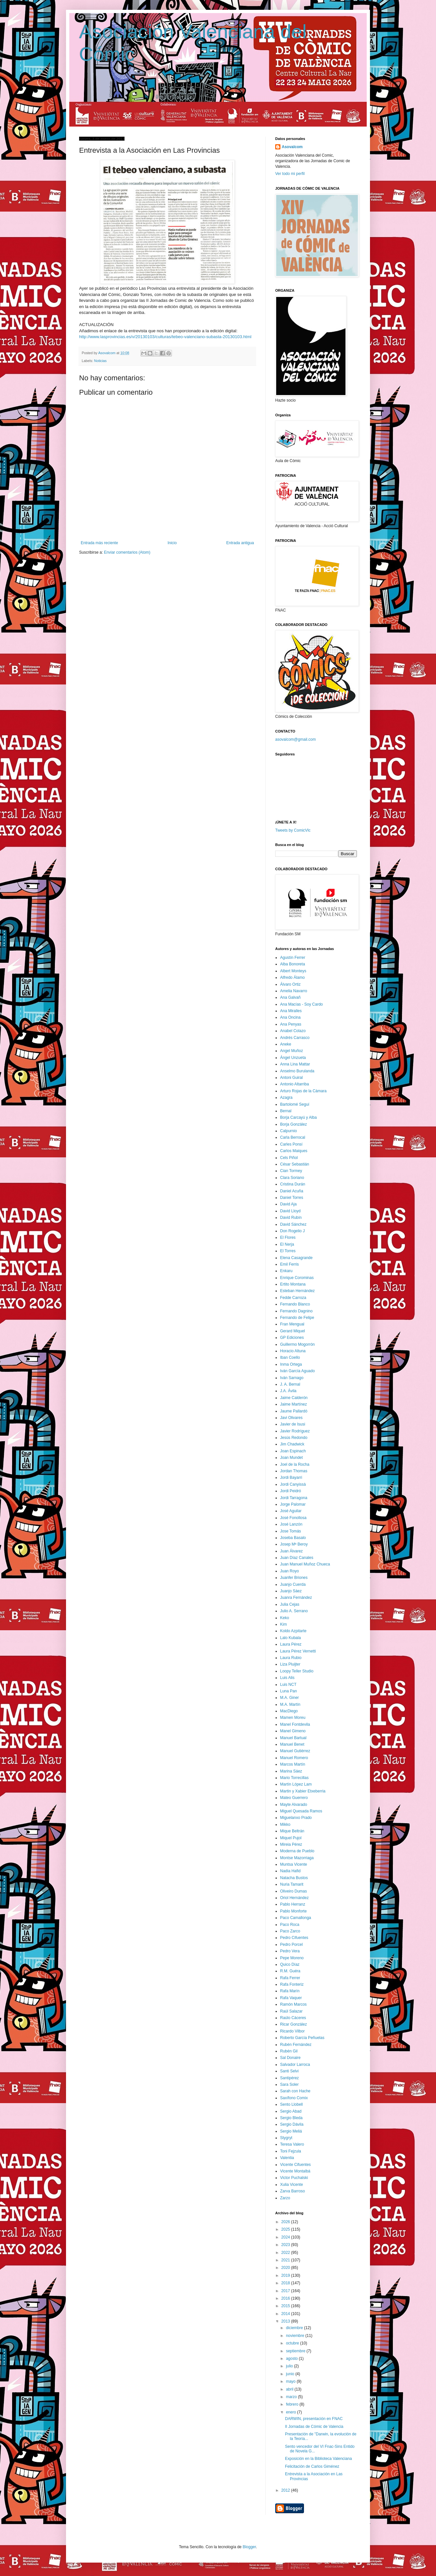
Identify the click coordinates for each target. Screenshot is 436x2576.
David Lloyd (290, 1211)
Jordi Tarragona (293, 1497)
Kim (283, 1624)
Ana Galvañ (290, 997)
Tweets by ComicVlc (292, 830)
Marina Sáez (291, 1771)
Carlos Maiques (293, 1151)
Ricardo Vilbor (292, 2031)
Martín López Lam (296, 1784)
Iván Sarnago (291, 1377)
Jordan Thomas (293, 1471)
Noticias (100, 361)
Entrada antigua (240, 543)
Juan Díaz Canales (296, 1557)
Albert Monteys (293, 971)
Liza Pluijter (290, 1664)
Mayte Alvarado (293, 1804)
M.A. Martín (290, 1704)
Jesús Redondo (293, 1437)
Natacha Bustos (294, 1878)
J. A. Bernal (290, 1384)
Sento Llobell (291, 2104)
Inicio (172, 543)
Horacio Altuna (293, 1351)
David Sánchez (293, 1224)
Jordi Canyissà (293, 1484)
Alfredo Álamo (292, 977)
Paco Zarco (290, 1931)
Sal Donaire (290, 2057)
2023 (286, 2244)
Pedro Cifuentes (294, 1937)
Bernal (286, 1111)
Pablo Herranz (292, 1904)
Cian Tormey (291, 1170)
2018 (286, 2283)
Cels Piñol (289, 1157)
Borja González (293, 1124)
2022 (286, 2252)
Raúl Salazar (291, 2011)
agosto (292, 2358)
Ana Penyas (290, 1024)
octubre (293, 2343)
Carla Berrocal (292, 1137)
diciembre (295, 2327)
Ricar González (293, 2024)
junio (290, 2374)
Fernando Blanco (295, 1304)
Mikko (285, 1824)
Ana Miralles (291, 1011)
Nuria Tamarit (291, 1884)
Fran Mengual (292, 1324)
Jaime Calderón (294, 1397)
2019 (286, 2275)
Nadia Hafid (290, 1871)
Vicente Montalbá (295, 2171)
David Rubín (291, 1217)
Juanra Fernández (296, 1597)
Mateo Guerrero (294, 1797)
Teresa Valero (292, 2144)
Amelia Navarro (293, 991)
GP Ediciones (292, 1337)
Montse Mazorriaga (297, 1858)
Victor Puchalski (294, 2177)
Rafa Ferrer (290, 1978)
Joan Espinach (293, 1451)
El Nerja (287, 1244)
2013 (286, 2321)
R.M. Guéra (290, 1971)
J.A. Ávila (288, 1391)
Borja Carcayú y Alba (298, 1117)
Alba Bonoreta (292, 964)
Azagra (286, 1097)
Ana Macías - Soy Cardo (301, 1004)
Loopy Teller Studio (296, 1671)
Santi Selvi (289, 2071)
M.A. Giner (289, 1697)
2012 (286, 2490)
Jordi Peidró (290, 1491)
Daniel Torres (291, 1197)
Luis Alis (287, 1677)
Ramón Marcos (293, 2004)
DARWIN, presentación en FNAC (314, 2418)
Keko (284, 1618)
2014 (286, 2313)
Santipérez (289, 2078)
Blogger (249, 2547)
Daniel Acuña (291, 1191)
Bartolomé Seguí (294, 1104)
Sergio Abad (290, 2111)
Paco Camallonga (295, 1917)
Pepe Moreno (292, 1958)
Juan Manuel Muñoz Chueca (305, 1564)
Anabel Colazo (293, 1031)
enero (291, 2412)
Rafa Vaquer (291, 1998)
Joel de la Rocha (294, 1464)
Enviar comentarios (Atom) (127, 552)
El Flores (287, 1237)
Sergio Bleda (291, 2118)
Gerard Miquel (292, 1331)
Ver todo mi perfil (290, 173)
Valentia (287, 2157)
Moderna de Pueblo (297, 1851)
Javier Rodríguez (295, 1431)
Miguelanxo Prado (296, 1817)
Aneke (285, 1044)
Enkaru (286, 1271)
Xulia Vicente (291, 2184)
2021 (286, 2260)
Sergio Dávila (291, 2124)
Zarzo (285, 2198)
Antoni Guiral (291, 1077)
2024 (286, 2237)
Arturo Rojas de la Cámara (303, 1091)
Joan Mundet (291, 1457)
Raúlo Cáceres (293, 2017)
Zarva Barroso (292, 2191)
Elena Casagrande (296, 1257)
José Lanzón (291, 1524)
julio (290, 2366)
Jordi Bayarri (291, 1477)
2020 (286, 2267)
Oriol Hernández (294, 1897)
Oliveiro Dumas (293, 1891)
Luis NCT (288, 1684)
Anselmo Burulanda (297, 1071)
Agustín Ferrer (292, 957)
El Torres (287, 1251)
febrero (292, 2404)
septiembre (296, 2351)
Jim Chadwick (292, 1444)
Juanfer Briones (294, 1577)
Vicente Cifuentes (295, 2164)
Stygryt (286, 2137)
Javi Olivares (291, 1417)
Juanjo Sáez (291, 1591)
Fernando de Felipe (297, 1317)
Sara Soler (289, 2084)
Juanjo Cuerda (293, 1584)
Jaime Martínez (293, 1404)
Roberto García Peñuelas (302, 2037)
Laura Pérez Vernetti (298, 1651)
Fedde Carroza (293, 1297)
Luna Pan (288, 1691)
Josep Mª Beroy (294, 1544)
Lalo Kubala (290, 1637)
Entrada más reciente (99, 543)
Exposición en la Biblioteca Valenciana (318, 2458)
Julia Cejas (289, 1604)
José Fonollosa (293, 1517)
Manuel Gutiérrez (295, 1751)
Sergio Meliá (291, 2131)
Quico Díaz (289, 1964)
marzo (292, 2396)
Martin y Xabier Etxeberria (303, 1791)
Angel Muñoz (291, 1050)
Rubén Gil (288, 2051)
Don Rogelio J (292, 1231)
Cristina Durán (292, 1184)
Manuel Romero (294, 1757)
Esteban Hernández (297, 1290)
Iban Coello (290, 1357)
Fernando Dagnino (296, 1311)
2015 (286, 2306)
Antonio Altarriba (294, 1084)
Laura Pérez (290, 1644)
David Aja (288, 1204)
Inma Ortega (291, 1364)
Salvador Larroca (295, 2064)
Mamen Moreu (292, 1717)
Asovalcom (292, 147)
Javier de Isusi (292, 1424)
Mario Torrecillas (294, 1777)
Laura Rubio (290, 1657)
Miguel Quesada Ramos (301, 1811)
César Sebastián (294, 1164)
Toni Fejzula (290, 2151)
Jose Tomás (290, 1531)
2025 (286, 2229)
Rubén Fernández (295, 2044)
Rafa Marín (289, 1991)
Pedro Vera (290, 1951)
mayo (291, 2381)
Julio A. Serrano (294, 1611)
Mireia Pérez (291, 1844)
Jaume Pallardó (293, 1411)
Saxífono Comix (294, 2098)
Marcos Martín (292, 1764)
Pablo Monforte (293, 1911)
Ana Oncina (290, 1017)
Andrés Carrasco (295, 1037)
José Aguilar (290, 1511)
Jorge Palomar (293, 1504)
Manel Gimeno (293, 1731)
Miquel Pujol (290, 1838)
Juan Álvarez (291, 1551)
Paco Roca (289, 1924)
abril (290, 2389)
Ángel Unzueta (293, 1057)
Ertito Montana (293, 1284)
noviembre (295, 2335)
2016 (286, 2298)
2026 (286, 2222)
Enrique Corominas (297, 1277)
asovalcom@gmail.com (295, 739)
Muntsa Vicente (293, 1864)
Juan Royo (289, 1571)
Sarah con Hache (295, 2091)
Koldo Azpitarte (293, 1631)
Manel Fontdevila (295, 1724)
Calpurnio (288, 1131)
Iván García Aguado (297, 1371)
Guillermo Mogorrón (297, 1344)
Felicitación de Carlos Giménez (312, 2466)
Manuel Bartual (293, 1738)
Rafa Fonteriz (292, 1984)
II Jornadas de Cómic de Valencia (314, 2426)
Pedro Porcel (291, 1944)
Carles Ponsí (291, 1144)
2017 (286, 2291)
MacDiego (289, 1711)
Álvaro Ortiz (290, 984)
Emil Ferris (289, 1264)
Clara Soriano (292, 1177)
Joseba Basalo (293, 1537)
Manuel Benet (292, 1744)
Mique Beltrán (292, 1831)
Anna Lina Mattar (295, 1064)
